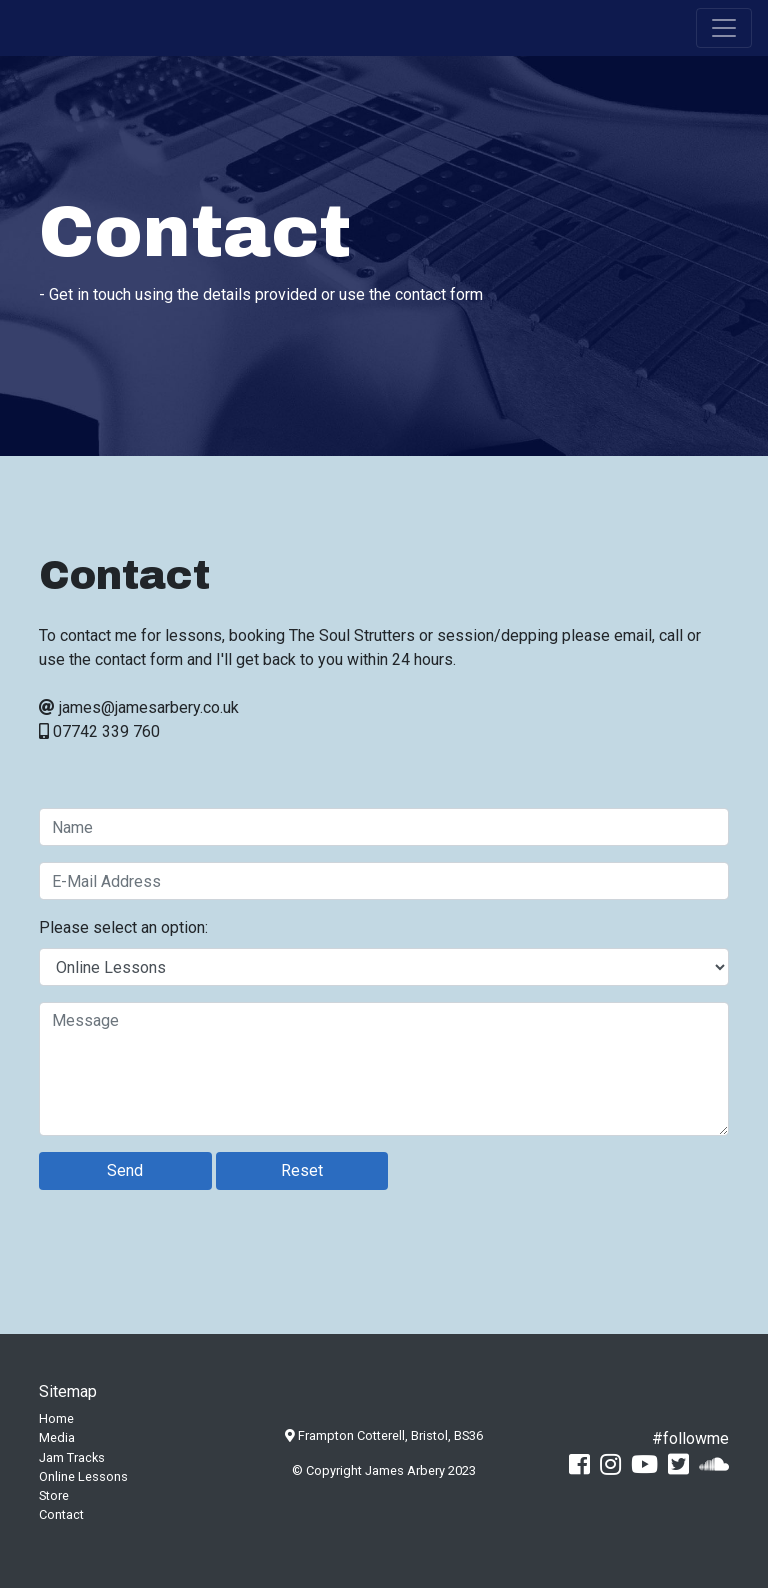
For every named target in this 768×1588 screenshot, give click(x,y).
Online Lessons (83, 1476)
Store (54, 1495)
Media (57, 1437)
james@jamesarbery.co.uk (149, 707)
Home (56, 1418)
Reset (302, 1170)
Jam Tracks (72, 1457)
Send (125, 1170)
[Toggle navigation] (724, 28)
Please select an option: (123, 927)
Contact (61, 1514)
